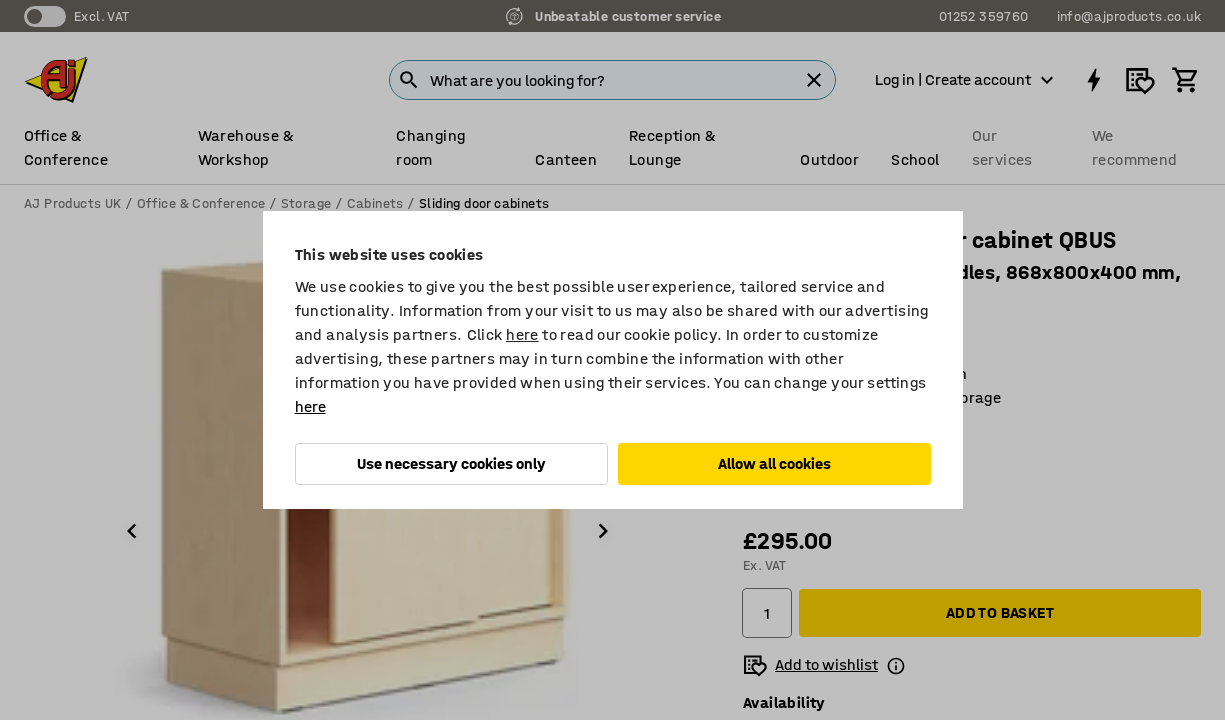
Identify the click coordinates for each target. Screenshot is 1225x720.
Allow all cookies (774, 463)
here (522, 334)
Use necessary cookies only (451, 463)
